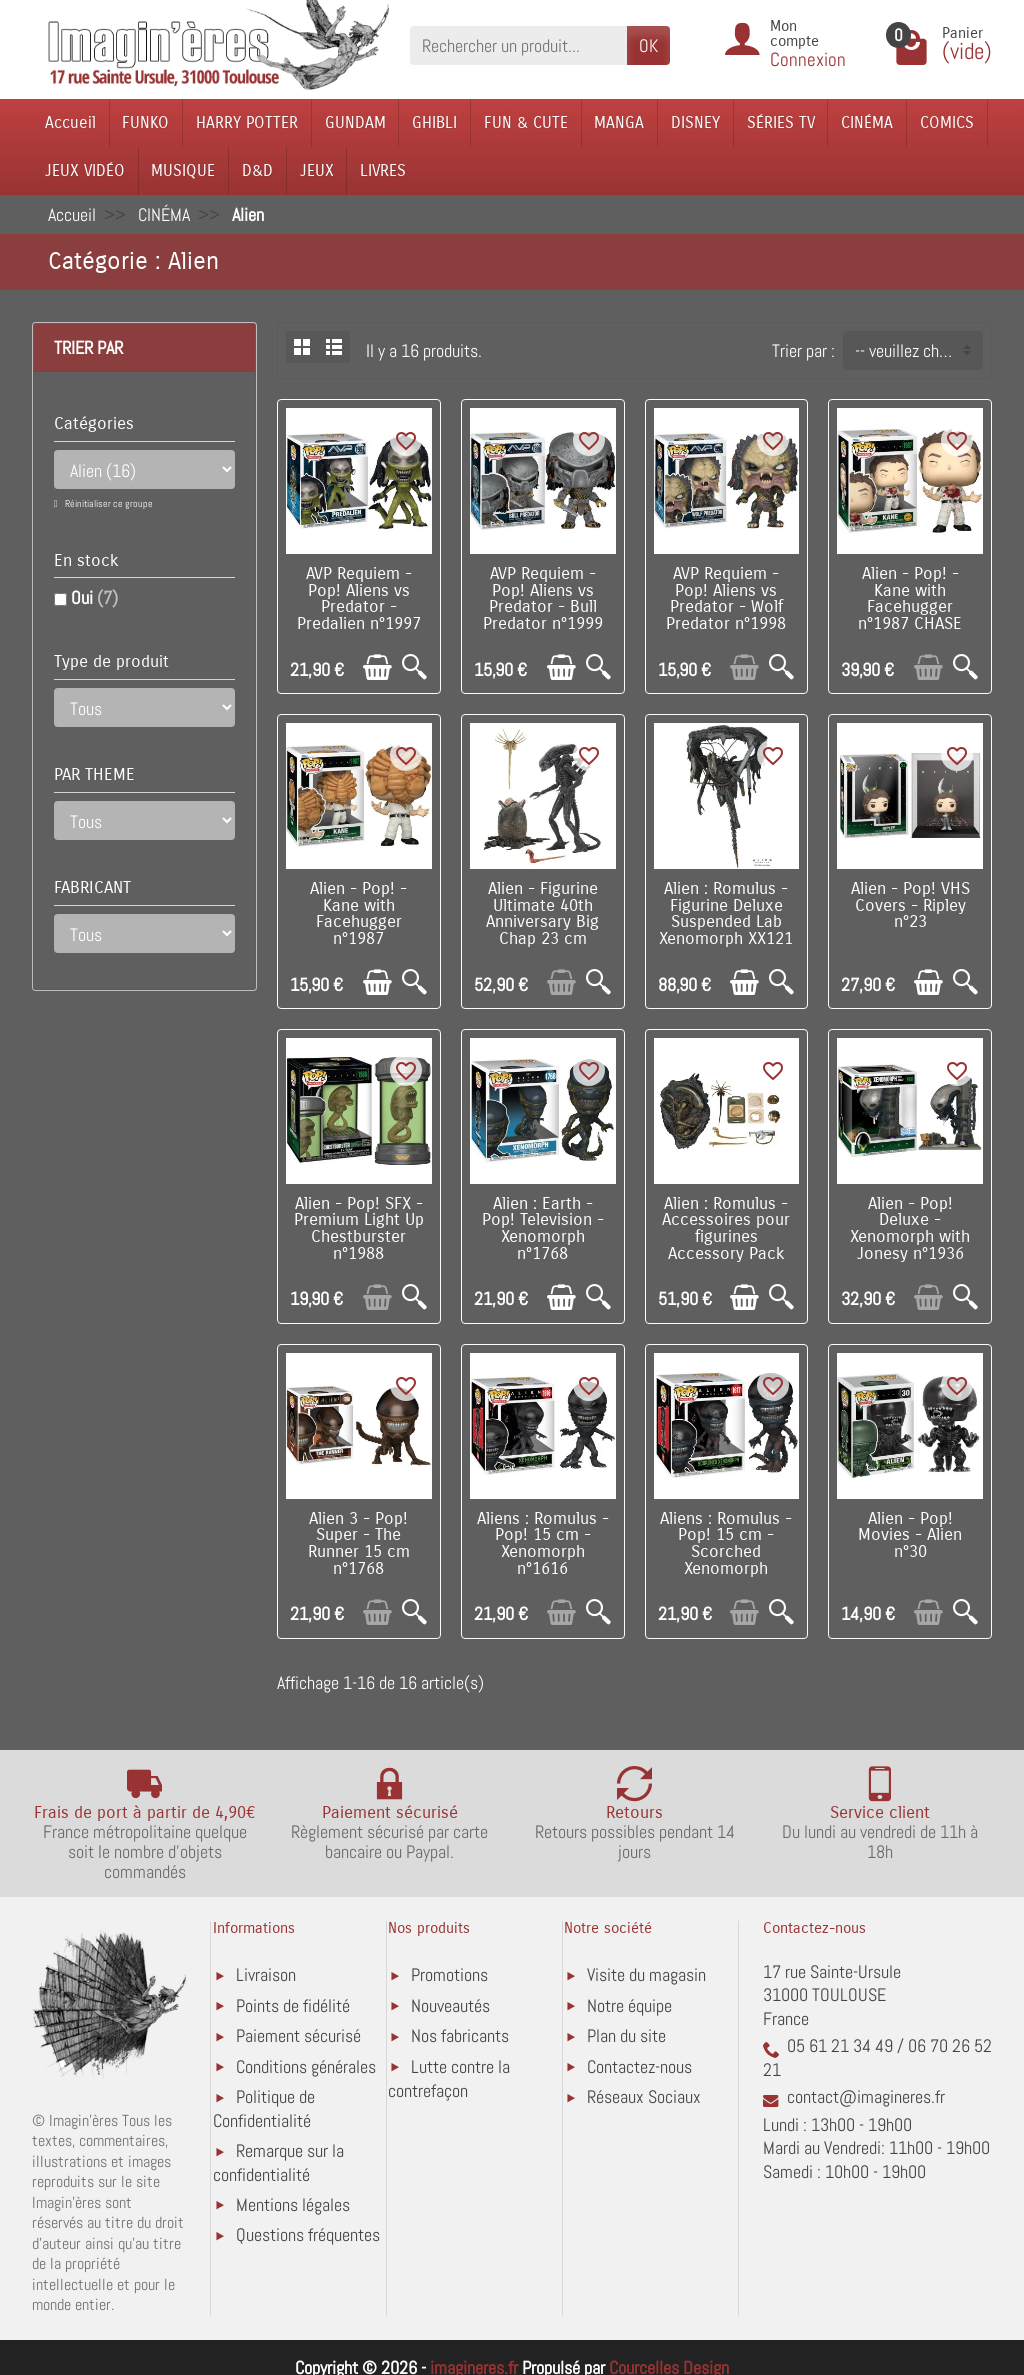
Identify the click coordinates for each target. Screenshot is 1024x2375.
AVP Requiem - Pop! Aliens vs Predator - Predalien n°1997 (359, 599)
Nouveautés (450, 2005)
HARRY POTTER (247, 122)
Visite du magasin (646, 1974)
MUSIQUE (183, 170)
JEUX (317, 170)
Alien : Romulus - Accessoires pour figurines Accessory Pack (726, 1229)
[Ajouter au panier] (377, 667)
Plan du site (626, 2035)
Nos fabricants (460, 2035)
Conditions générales (306, 2066)
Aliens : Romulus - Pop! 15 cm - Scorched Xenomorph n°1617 (726, 1552)
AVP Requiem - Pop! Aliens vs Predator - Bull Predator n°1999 (543, 599)
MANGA (619, 122)
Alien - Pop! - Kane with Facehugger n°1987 (358, 914)
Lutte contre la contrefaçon (449, 2078)
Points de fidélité (293, 2005)
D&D (257, 170)
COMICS (947, 122)
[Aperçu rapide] (414, 667)
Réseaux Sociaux (644, 2096)
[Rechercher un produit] (518, 45)
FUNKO (145, 122)
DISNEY (695, 122)
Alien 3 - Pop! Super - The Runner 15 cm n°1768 (359, 1544)
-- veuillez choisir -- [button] (918, 350)
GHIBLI (434, 122)
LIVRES (383, 170)
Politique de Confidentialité (264, 2108)
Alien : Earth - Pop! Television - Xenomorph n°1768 (543, 1229)
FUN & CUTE (526, 122)
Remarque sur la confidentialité (278, 2162)
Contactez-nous (639, 2066)
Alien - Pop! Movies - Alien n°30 (910, 1536)
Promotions (449, 1974)
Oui (94, 597)
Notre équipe (629, 2005)
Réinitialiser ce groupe (108, 503)
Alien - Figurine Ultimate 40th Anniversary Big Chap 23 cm (542, 914)
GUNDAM (355, 122)
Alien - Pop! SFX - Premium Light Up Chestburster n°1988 (359, 1229)
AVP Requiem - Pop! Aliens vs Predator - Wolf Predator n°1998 (726, 599)
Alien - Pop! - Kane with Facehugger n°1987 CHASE (910, 599)
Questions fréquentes (308, 2234)
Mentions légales (293, 2204)
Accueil (70, 122)
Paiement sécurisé (298, 2035)
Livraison (266, 1974)
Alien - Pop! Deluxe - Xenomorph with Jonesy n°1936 (910, 1229)
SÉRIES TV (781, 122)
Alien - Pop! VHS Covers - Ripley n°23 (910, 906)
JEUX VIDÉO (85, 170)
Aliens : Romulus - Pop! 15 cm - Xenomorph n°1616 (543, 1544)
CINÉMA (867, 122)
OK (648, 45)
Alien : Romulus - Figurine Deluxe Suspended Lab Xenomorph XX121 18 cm (726, 922)
